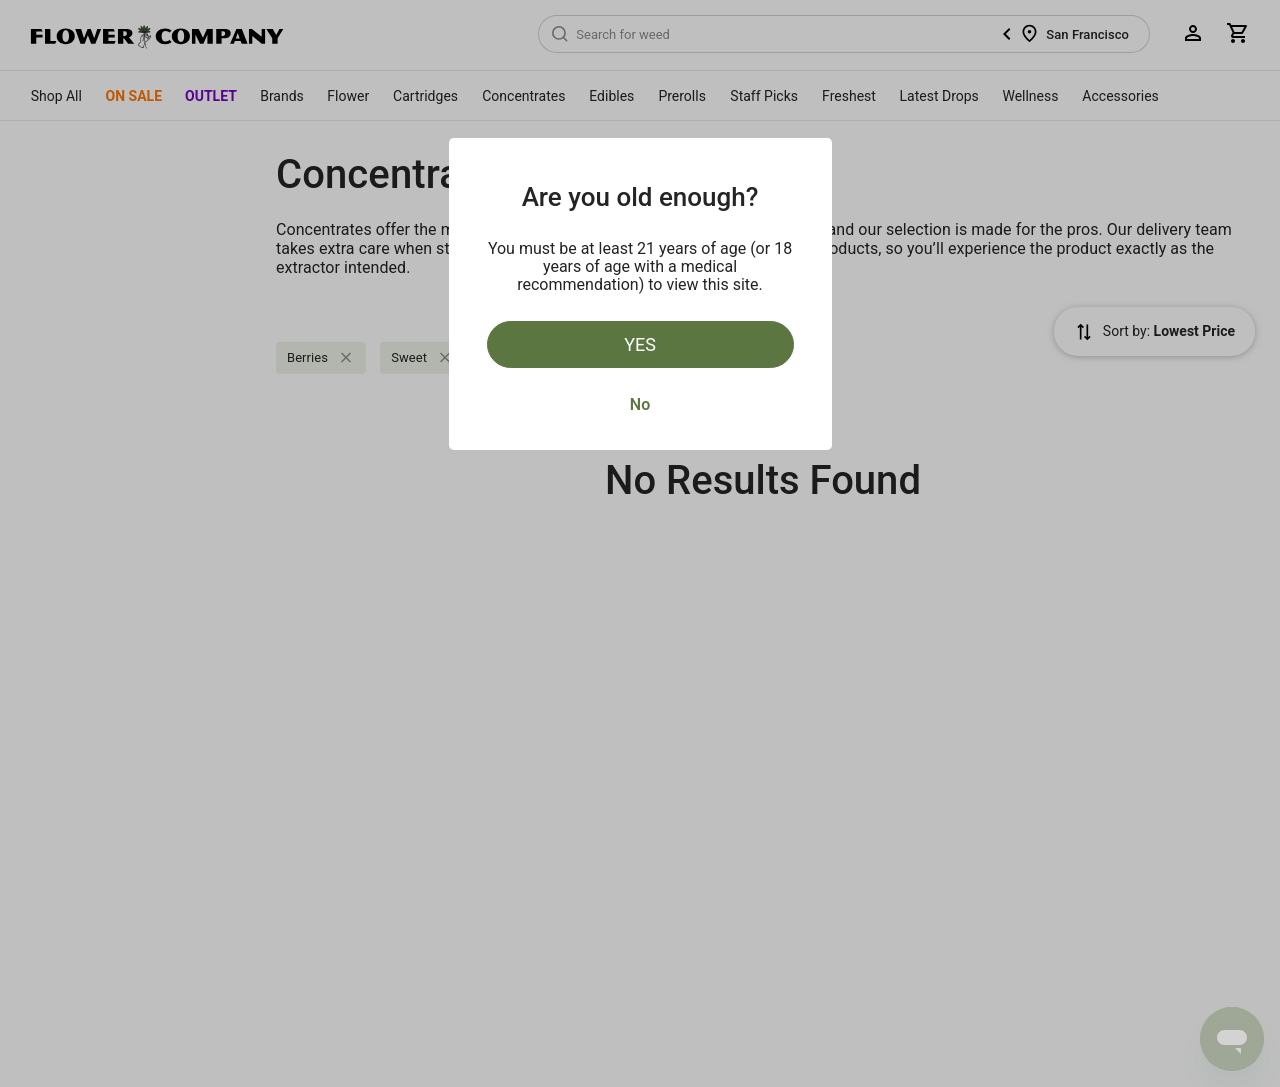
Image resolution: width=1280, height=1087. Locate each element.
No (640, 404)
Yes (640, 344)
